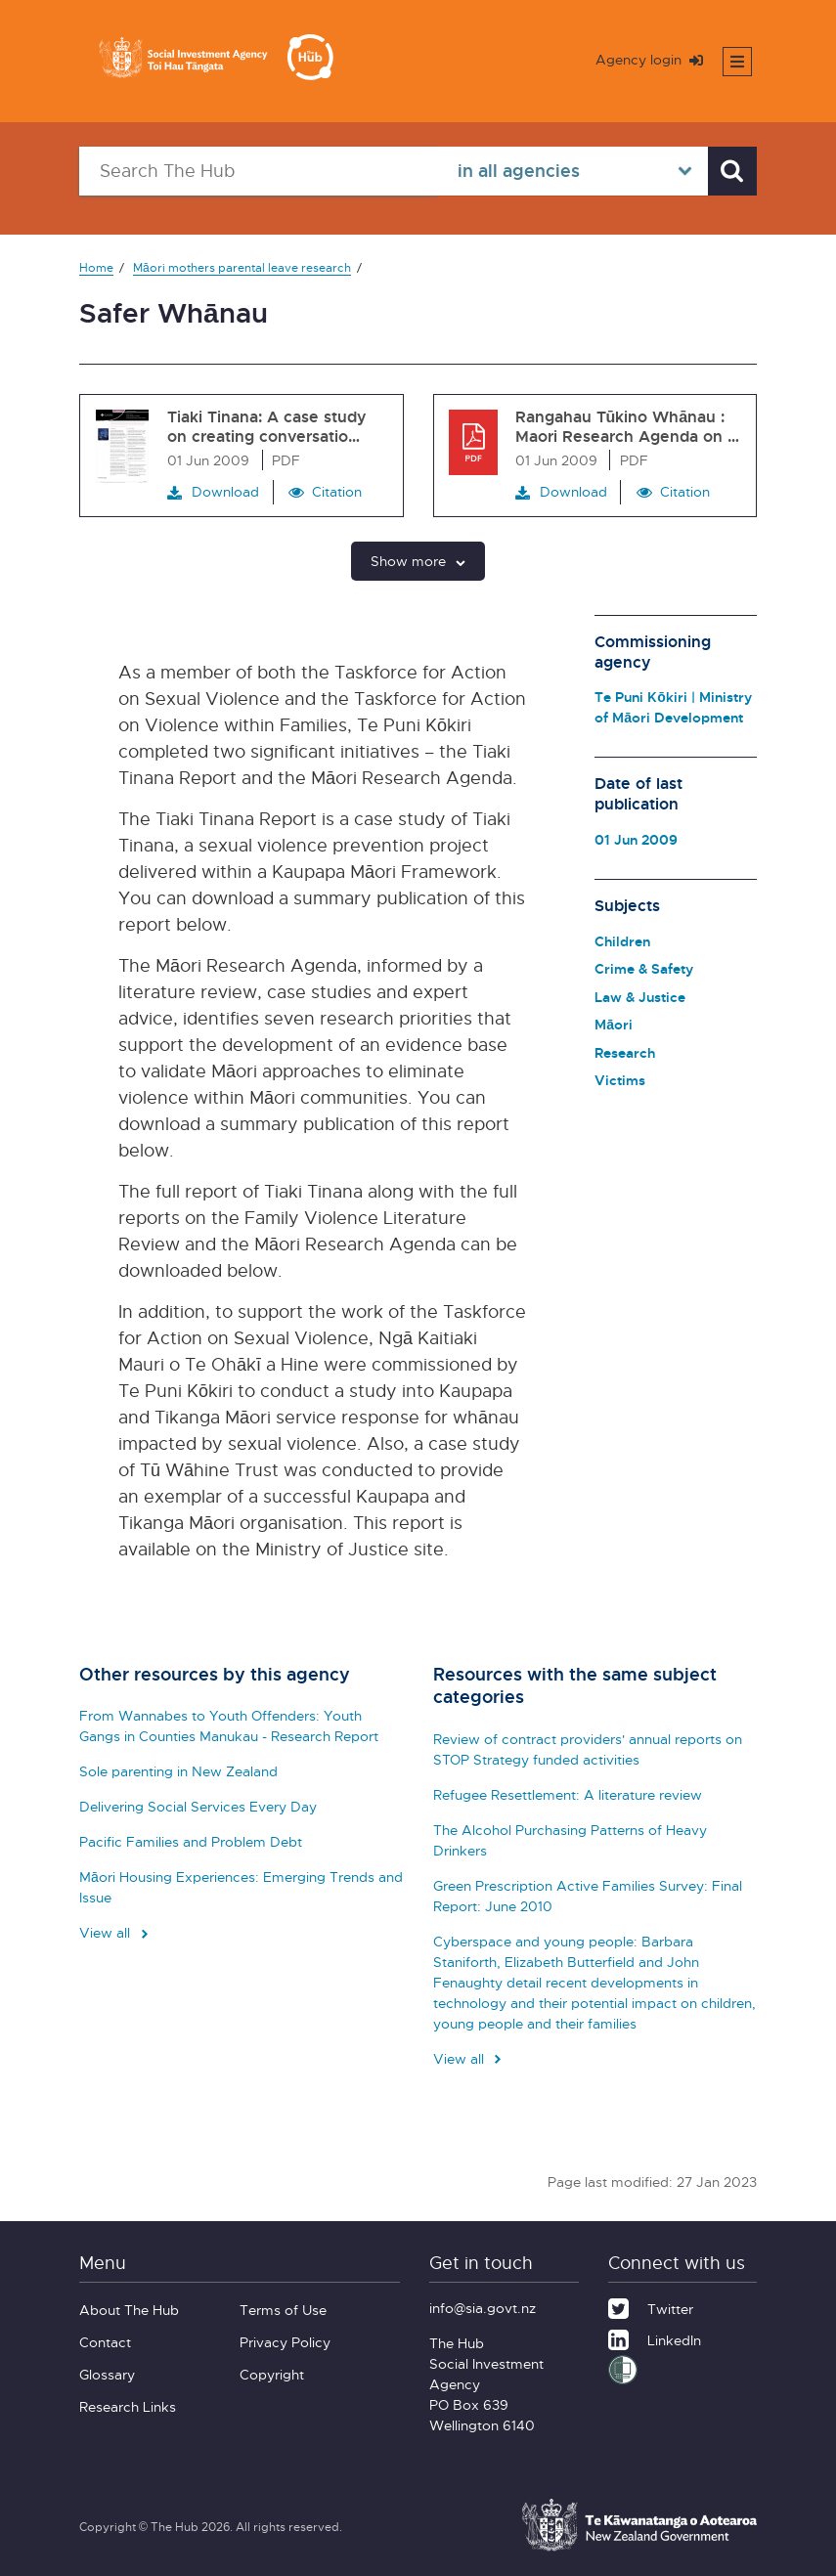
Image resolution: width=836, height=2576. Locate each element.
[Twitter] (650, 2306)
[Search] (732, 171)
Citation (337, 491)
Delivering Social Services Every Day (198, 1806)
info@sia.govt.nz (482, 2307)
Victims (619, 1079)
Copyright (272, 2374)
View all (115, 1932)
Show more (418, 561)
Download (213, 492)
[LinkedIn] (654, 2337)
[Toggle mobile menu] (737, 61)
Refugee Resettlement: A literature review (567, 1794)
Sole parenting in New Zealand (178, 1771)
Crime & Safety (643, 968)
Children (622, 941)
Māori (613, 1024)
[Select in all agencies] (572, 171)
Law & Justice (639, 996)
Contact (105, 2342)
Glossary (107, 2374)
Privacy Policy (285, 2342)
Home (96, 267)
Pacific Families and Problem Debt (190, 1841)
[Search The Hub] (258, 171)
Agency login (649, 59)
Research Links (127, 2406)
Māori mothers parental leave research (242, 267)
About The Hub (129, 2309)
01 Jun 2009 (636, 839)
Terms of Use (283, 2309)
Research (624, 1052)
